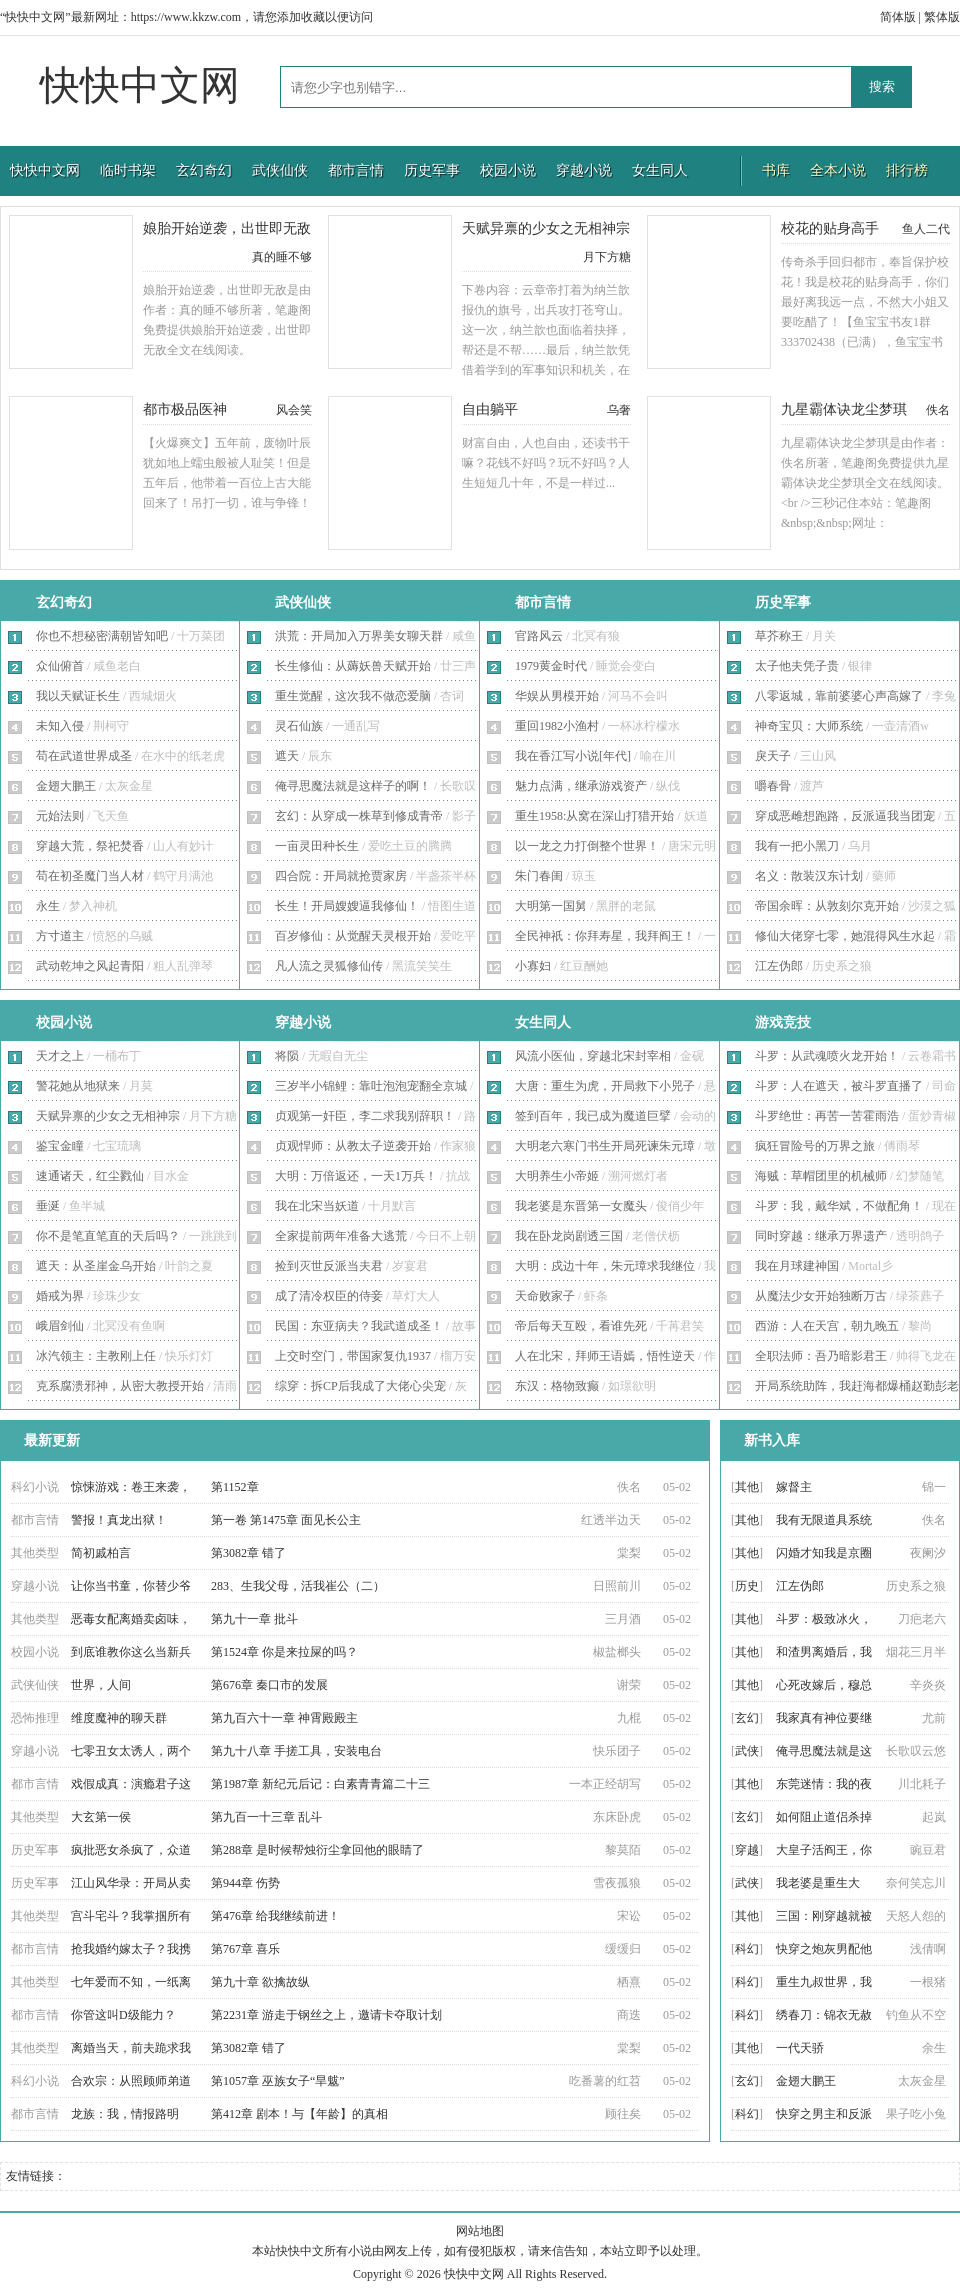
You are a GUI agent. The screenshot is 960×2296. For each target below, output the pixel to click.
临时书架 (128, 170)
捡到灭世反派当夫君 (329, 1266)
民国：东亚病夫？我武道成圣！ (359, 1326)
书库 (776, 170)
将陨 (287, 1056)
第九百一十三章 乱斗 (266, 1817)
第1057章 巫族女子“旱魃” (278, 2081)
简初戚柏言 (101, 1553)
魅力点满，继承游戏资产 (581, 786)
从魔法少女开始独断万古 (821, 1296)
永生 (48, 906)
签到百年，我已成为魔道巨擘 (593, 1116)
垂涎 (48, 1206)
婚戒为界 (60, 1296)
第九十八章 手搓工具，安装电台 (296, 1751)
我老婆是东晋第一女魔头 (581, 1206)
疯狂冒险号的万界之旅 (815, 1146)
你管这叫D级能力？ (123, 2015)
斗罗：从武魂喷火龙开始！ (827, 1056)
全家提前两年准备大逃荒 (341, 1236)
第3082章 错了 (248, 1553)
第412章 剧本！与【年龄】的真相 (299, 2114)
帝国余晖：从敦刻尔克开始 (827, 906)
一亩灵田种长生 (317, 846)
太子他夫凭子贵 (797, 666)
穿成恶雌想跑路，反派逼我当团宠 (845, 816)
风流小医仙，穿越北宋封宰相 (593, 1056)
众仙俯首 (60, 666)
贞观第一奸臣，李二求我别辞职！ (365, 1116)
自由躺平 (490, 409)
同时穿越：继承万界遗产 (821, 1236)
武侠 (747, 1751)
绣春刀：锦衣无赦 (824, 2015)
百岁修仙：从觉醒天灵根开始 (353, 936)
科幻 (747, 1949)
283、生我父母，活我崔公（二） (298, 1586)
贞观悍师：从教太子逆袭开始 (353, 1146)
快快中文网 (140, 85)
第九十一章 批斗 (254, 1619)
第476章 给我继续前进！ (275, 1916)
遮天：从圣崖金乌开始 (96, 1266)
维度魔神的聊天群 (119, 1718)
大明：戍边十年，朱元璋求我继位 (605, 1266)
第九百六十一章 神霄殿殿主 (284, 1718)
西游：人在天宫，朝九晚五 (827, 1326)
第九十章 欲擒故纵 (260, 1982)
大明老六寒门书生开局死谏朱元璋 (605, 1146)
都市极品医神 (185, 409)
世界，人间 (101, 1685)
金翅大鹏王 (66, 786)
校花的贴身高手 (830, 228)
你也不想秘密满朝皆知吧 (102, 636)
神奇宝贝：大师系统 (809, 726)
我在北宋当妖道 (317, 1206)
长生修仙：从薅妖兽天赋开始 (353, 666)
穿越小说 (584, 170)
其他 (747, 1487)
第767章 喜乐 (245, 1949)
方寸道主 (60, 936)
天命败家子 (545, 1296)
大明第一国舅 (551, 906)
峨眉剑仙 (60, 1326)
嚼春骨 (773, 786)
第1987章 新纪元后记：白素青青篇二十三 (320, 1784)
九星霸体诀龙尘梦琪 (844, 409)
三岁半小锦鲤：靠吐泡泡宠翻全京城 (371, 1086)
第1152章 (235, 1487)
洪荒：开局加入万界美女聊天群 (359, 636)
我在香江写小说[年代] (573, 756)
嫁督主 (794, 1487)
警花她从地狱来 (78, 1086)
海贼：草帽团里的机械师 (821, 1176)
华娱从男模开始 (557, 696)
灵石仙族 (299, 726)
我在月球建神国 (797, 1266)
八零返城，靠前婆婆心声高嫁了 (839, 696)
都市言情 (356, 170)
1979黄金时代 (551, 666)
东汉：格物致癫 (557, 1386)
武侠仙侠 (280, 170)
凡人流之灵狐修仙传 (329, 966)
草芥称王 (779, 636)
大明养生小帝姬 (557, 1176)
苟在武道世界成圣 (84, 756)
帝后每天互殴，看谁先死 (581, 1326)
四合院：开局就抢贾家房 (341, 876)
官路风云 (539, 636)
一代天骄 (800, 2048)
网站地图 (480, 2231)
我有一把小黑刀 (797, 846)
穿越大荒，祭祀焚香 (90, 846)
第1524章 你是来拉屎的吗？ (284, 1652)
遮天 (287, 756)
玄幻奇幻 (204, 170)
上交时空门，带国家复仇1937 (353, 1356)
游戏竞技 (783, 1022)
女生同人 (660, 170)
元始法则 (60, 816)
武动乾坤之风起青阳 (90, 966)
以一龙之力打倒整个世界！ (587, 846)
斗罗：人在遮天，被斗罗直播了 (839, 1086)
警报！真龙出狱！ (119, 1520)
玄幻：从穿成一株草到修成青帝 (359, 816)
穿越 (747, 1850)
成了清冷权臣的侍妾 (329, 1296)
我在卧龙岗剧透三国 (569, 1236)
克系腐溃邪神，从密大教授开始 (120, 1386)
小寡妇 (533, 966)
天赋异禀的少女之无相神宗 (546, 228)
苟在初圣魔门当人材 (90, 876)
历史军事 (432, 170)
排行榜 (907, 170)
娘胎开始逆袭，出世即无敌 (227, 228)
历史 (747, 1586)
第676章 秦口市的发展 (269, 1685)
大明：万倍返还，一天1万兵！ (356, 1176)
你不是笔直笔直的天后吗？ (108, 1236)
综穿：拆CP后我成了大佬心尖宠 (360, 1386)
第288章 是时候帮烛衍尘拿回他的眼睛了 (317, 1850)
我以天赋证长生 (78, 696)
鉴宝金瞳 (60, 1146)
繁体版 (942, 17)
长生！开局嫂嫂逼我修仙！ (347, 906)
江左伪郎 (779, 966)
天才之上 (60, 1056)
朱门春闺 (539, 876)
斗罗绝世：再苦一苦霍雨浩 (827, 1116)
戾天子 (773, 756)
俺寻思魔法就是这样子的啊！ (353, 786)
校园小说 (508, 170)
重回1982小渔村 (557, 726)
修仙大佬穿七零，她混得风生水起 (845, 936)
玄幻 (747, 1718)
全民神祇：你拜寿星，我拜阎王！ (605, 936)
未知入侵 (60, 726)
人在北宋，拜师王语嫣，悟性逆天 (605, 1356)
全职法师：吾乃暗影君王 (821, 1356)
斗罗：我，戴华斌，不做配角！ (839, 1206)
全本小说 (838, 170)
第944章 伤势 (245, 1883)
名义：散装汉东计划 (809, 876)
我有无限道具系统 (824, 1520)
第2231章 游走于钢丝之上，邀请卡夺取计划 (326, 2015)
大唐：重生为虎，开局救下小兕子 (605, 1086)
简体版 (898, 17)
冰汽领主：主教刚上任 (96, 1356)
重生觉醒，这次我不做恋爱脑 (353, 696)
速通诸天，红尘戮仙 (90, 1176)
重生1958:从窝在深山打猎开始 (594, 816)
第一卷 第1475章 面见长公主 (286, 1520)
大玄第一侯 (101, 1817)
